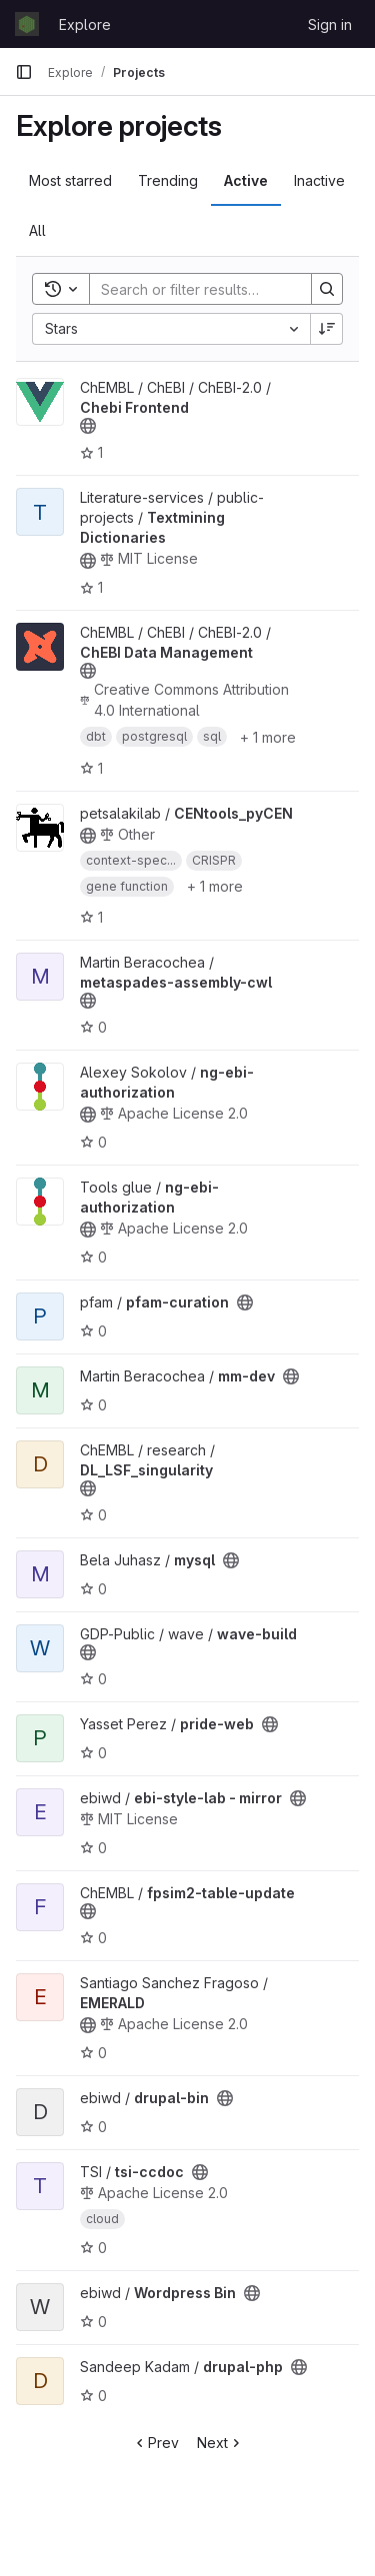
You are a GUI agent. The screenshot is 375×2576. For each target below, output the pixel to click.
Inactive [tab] (319, 180)
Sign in (330, 24)
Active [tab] (246, 180)
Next (220, 2442)
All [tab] (37, 230)
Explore (85, 24)
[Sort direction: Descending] (327, 329)
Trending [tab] (168, 180)
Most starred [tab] (70, 180)
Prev (155, 2442)
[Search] (221, 289)
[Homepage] (27, 24)
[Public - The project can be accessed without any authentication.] (88, 426)
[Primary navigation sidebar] (24, 72)
